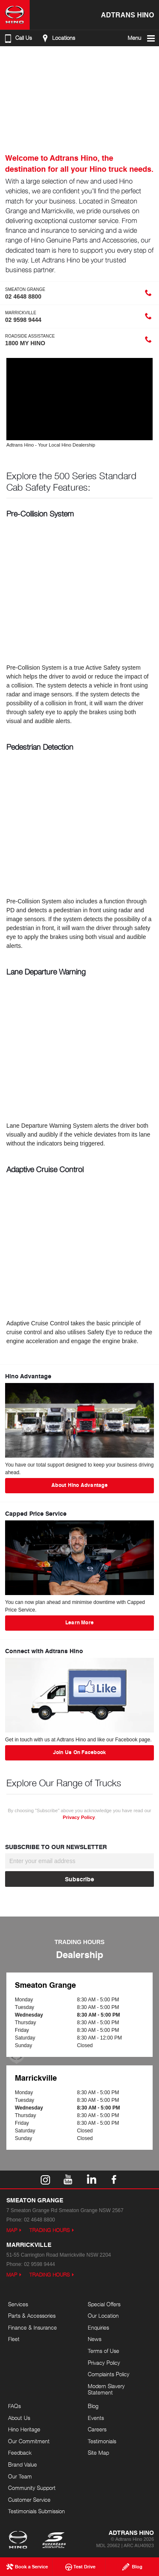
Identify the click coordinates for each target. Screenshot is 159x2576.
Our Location (103, 2315)
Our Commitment (29, 2441)
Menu (142, 38)
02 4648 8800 (39, 2220)
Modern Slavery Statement (106, 2389)
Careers (97, 2429)
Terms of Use (103, 2350)
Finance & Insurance (32, 2327)
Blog (93, 2406)
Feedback (20, 2452)
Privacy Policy (79, 1817)
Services (18, 2304)
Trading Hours (49, 2230)
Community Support (32, 2487)
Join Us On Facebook (79, 1752)
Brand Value (22, 2464)
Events (96, 2417)
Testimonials (102, 2441)
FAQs (14, 2406)
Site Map (98, 2452)
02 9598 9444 (39, 2264)
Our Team (20, 2476)
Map (11, 2230)
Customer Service (29, 2499)
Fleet (14, 2339)
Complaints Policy (108, 2374)
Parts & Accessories (32, 2315)
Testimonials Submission (36, 2511)
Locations (57, 38)
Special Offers (104, 2304)
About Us (19, 2417)
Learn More (79, 1622)
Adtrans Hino (127, 15)
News (94, 2339)
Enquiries (98, 2327)
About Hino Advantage (79, 1485)
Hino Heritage (24, 2429)
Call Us (17, 38)
